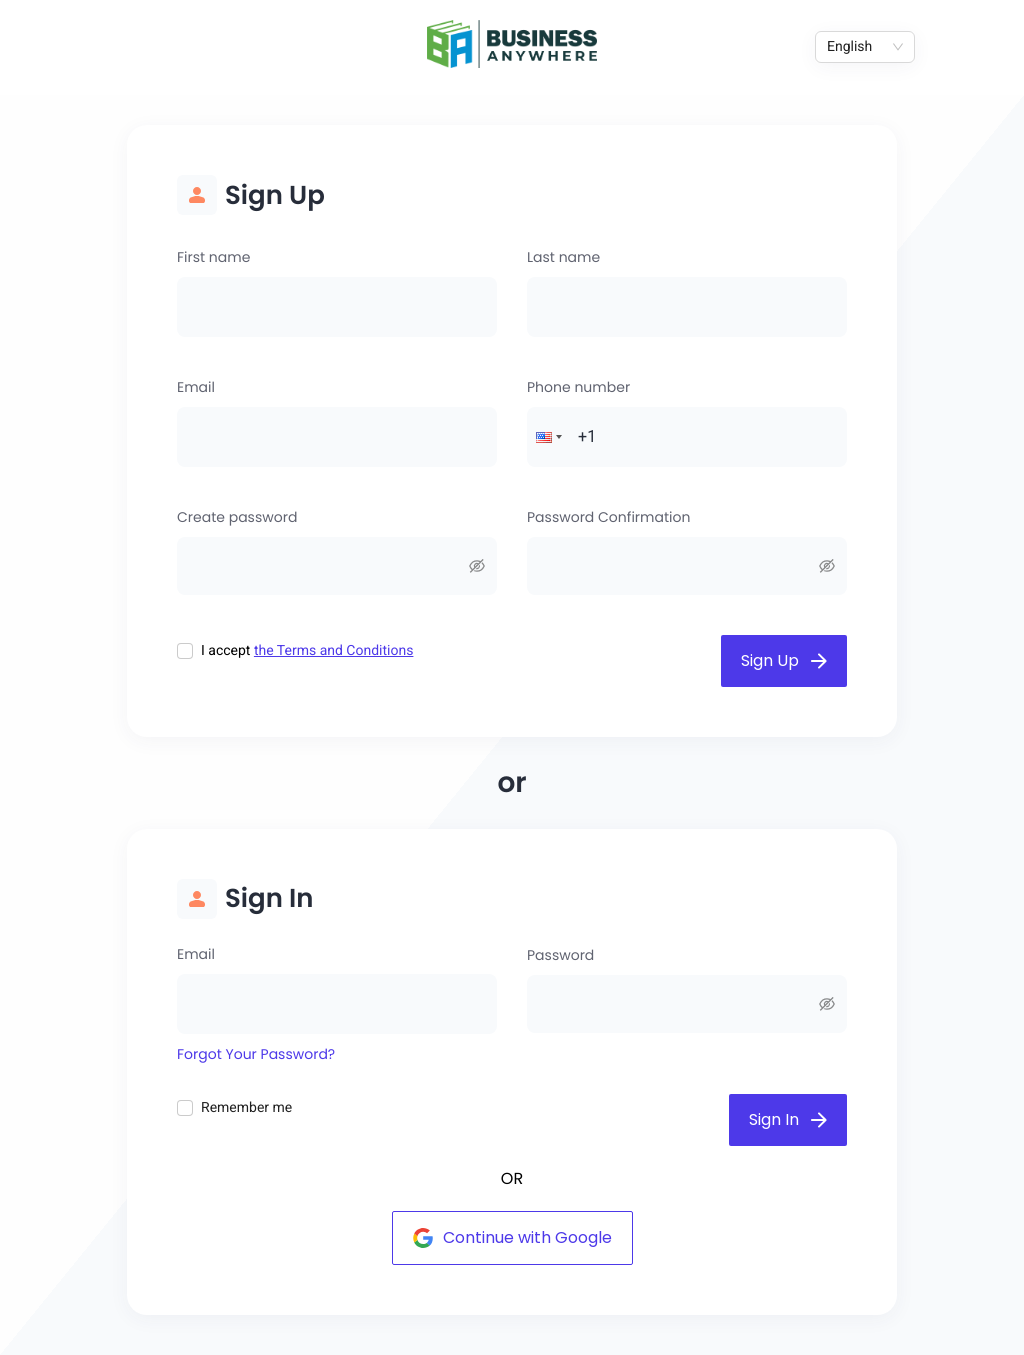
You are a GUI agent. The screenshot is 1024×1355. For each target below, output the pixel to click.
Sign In (788, 1119)
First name (213, 257)
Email (196, 387)
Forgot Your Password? (256, 1054)
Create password (237, 517)
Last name (563, 257)
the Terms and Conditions (334, 651)
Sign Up (784, 660)
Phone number (578, 387)
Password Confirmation (608, 517)
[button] (547, 437)
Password (560, 955)
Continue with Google (512, 1237)
